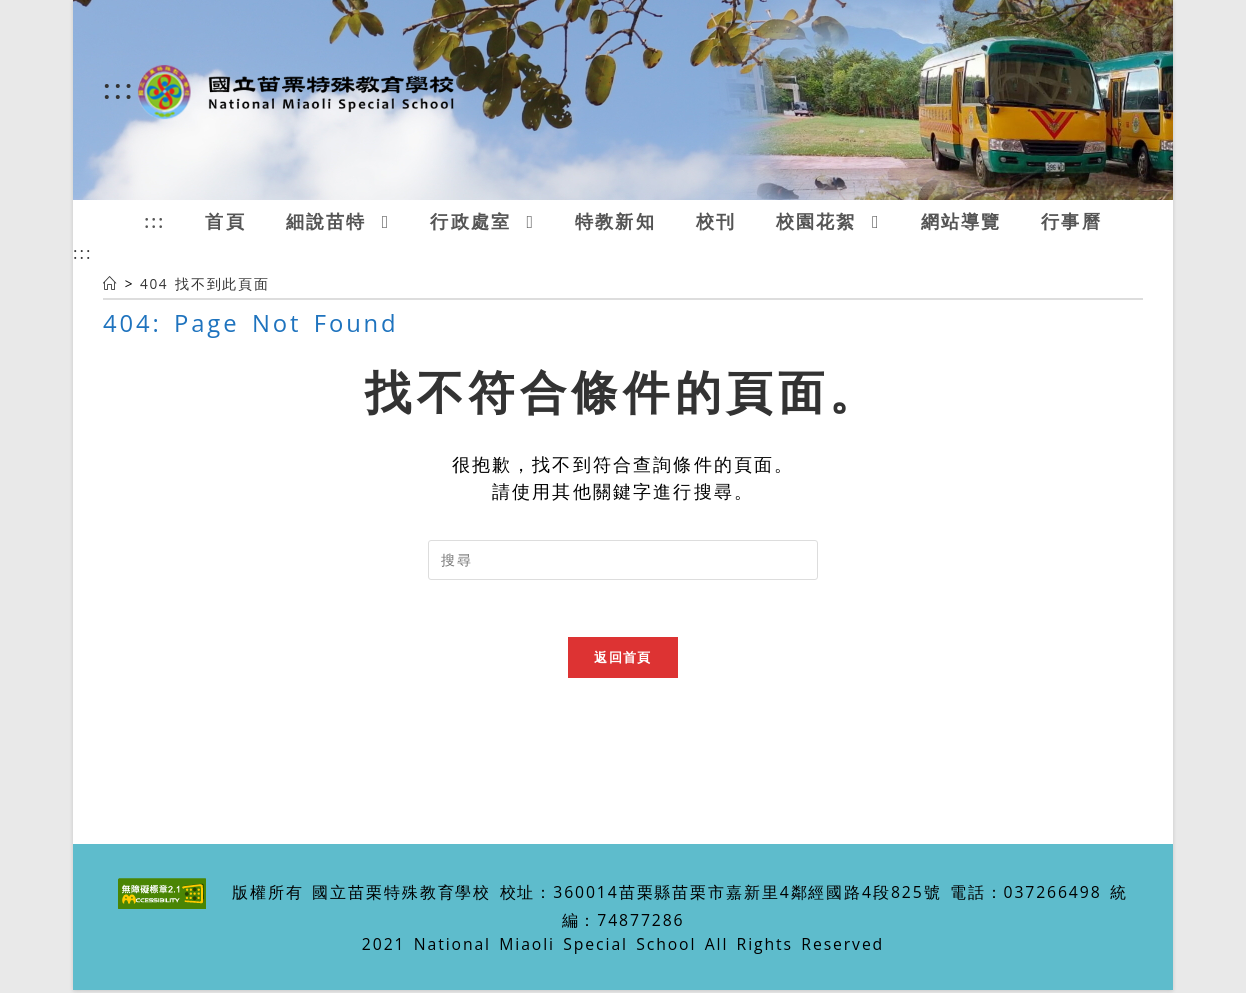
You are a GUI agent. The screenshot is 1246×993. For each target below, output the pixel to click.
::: (119, 88)
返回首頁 (622, 660)
